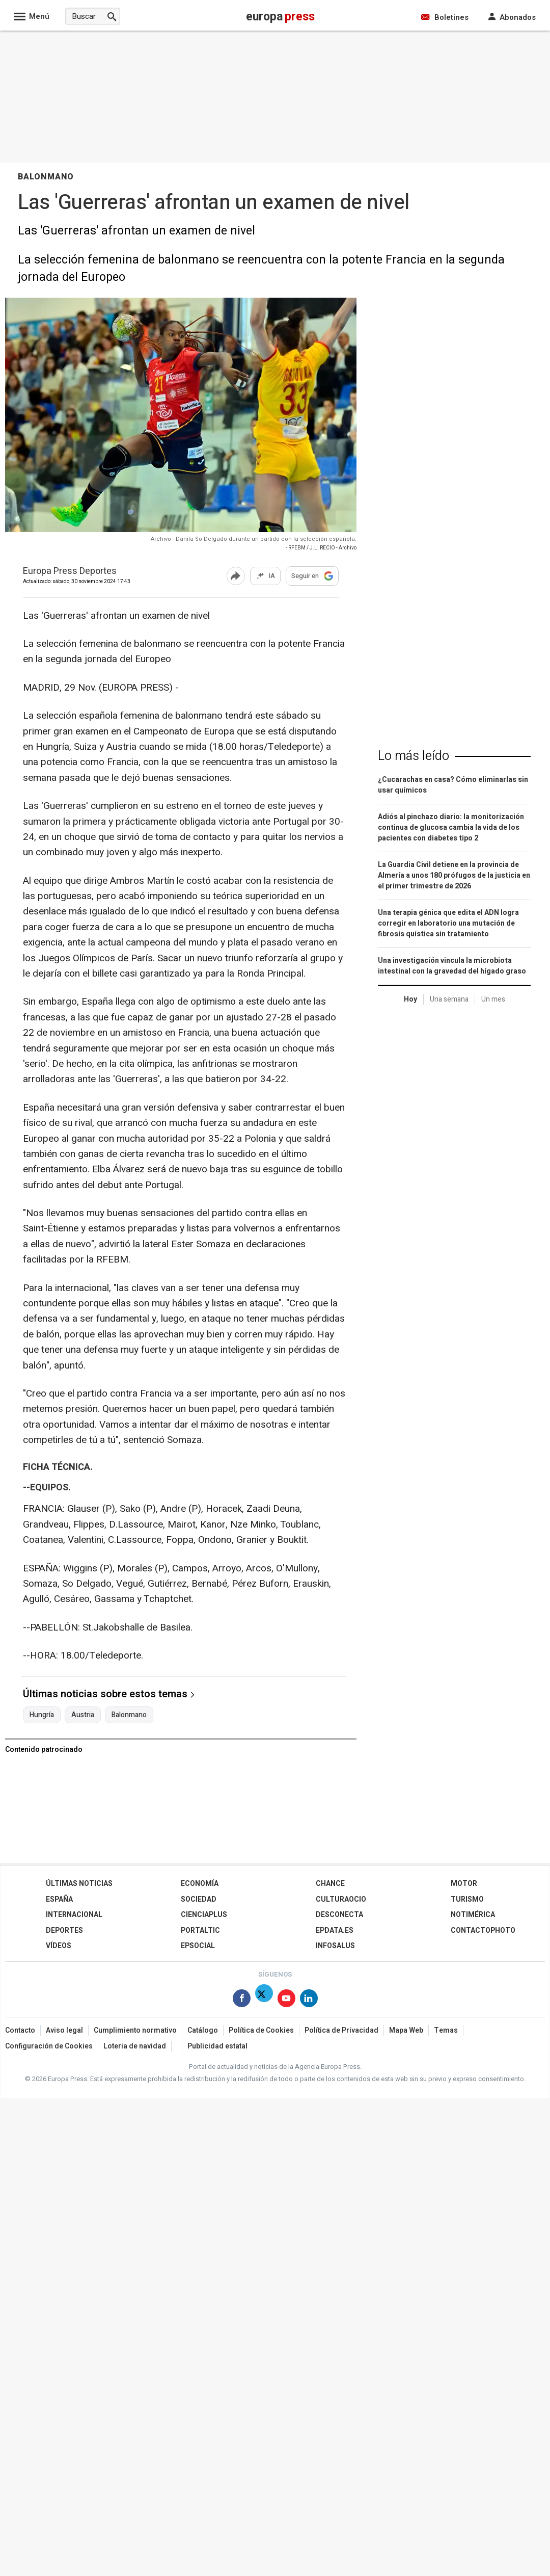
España (59, 1899)
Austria (82, 1715)
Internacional (74, 1914)
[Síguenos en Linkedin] (308, 2000)
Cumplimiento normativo (135, 2030)
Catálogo (202, 2030)
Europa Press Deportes (70, 571)
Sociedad (198, 1899)
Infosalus (335, 1945)
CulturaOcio (341, 1899)
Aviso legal (64, 2030)
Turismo (467, 1899)
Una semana (449, 999)
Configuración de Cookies (49, 2046)
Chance (330, 1883)
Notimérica (473, 1914)
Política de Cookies (261, 2030)
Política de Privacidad (341, 2030)
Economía (199, 1883)
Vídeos (58, 1945)
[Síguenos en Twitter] (264, 2000)
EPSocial (198, 1945)
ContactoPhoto (483, 1930)
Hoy (410, 999)
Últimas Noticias (79, 1883)
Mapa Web (406, 2030)
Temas (446, 2030)
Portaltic (200, 1930)
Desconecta (339, 1914)
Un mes (493, 999)
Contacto (20, 2030)
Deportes (64, 1930)
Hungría (42, 1715)
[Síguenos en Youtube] (286, 2000)
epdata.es (334, 1930)
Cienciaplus (204, 1914)
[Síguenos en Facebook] (241, 2000)
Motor (464, 1883)
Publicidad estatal (217, 2046)
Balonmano (129, 1715)
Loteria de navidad (134, 2046)
